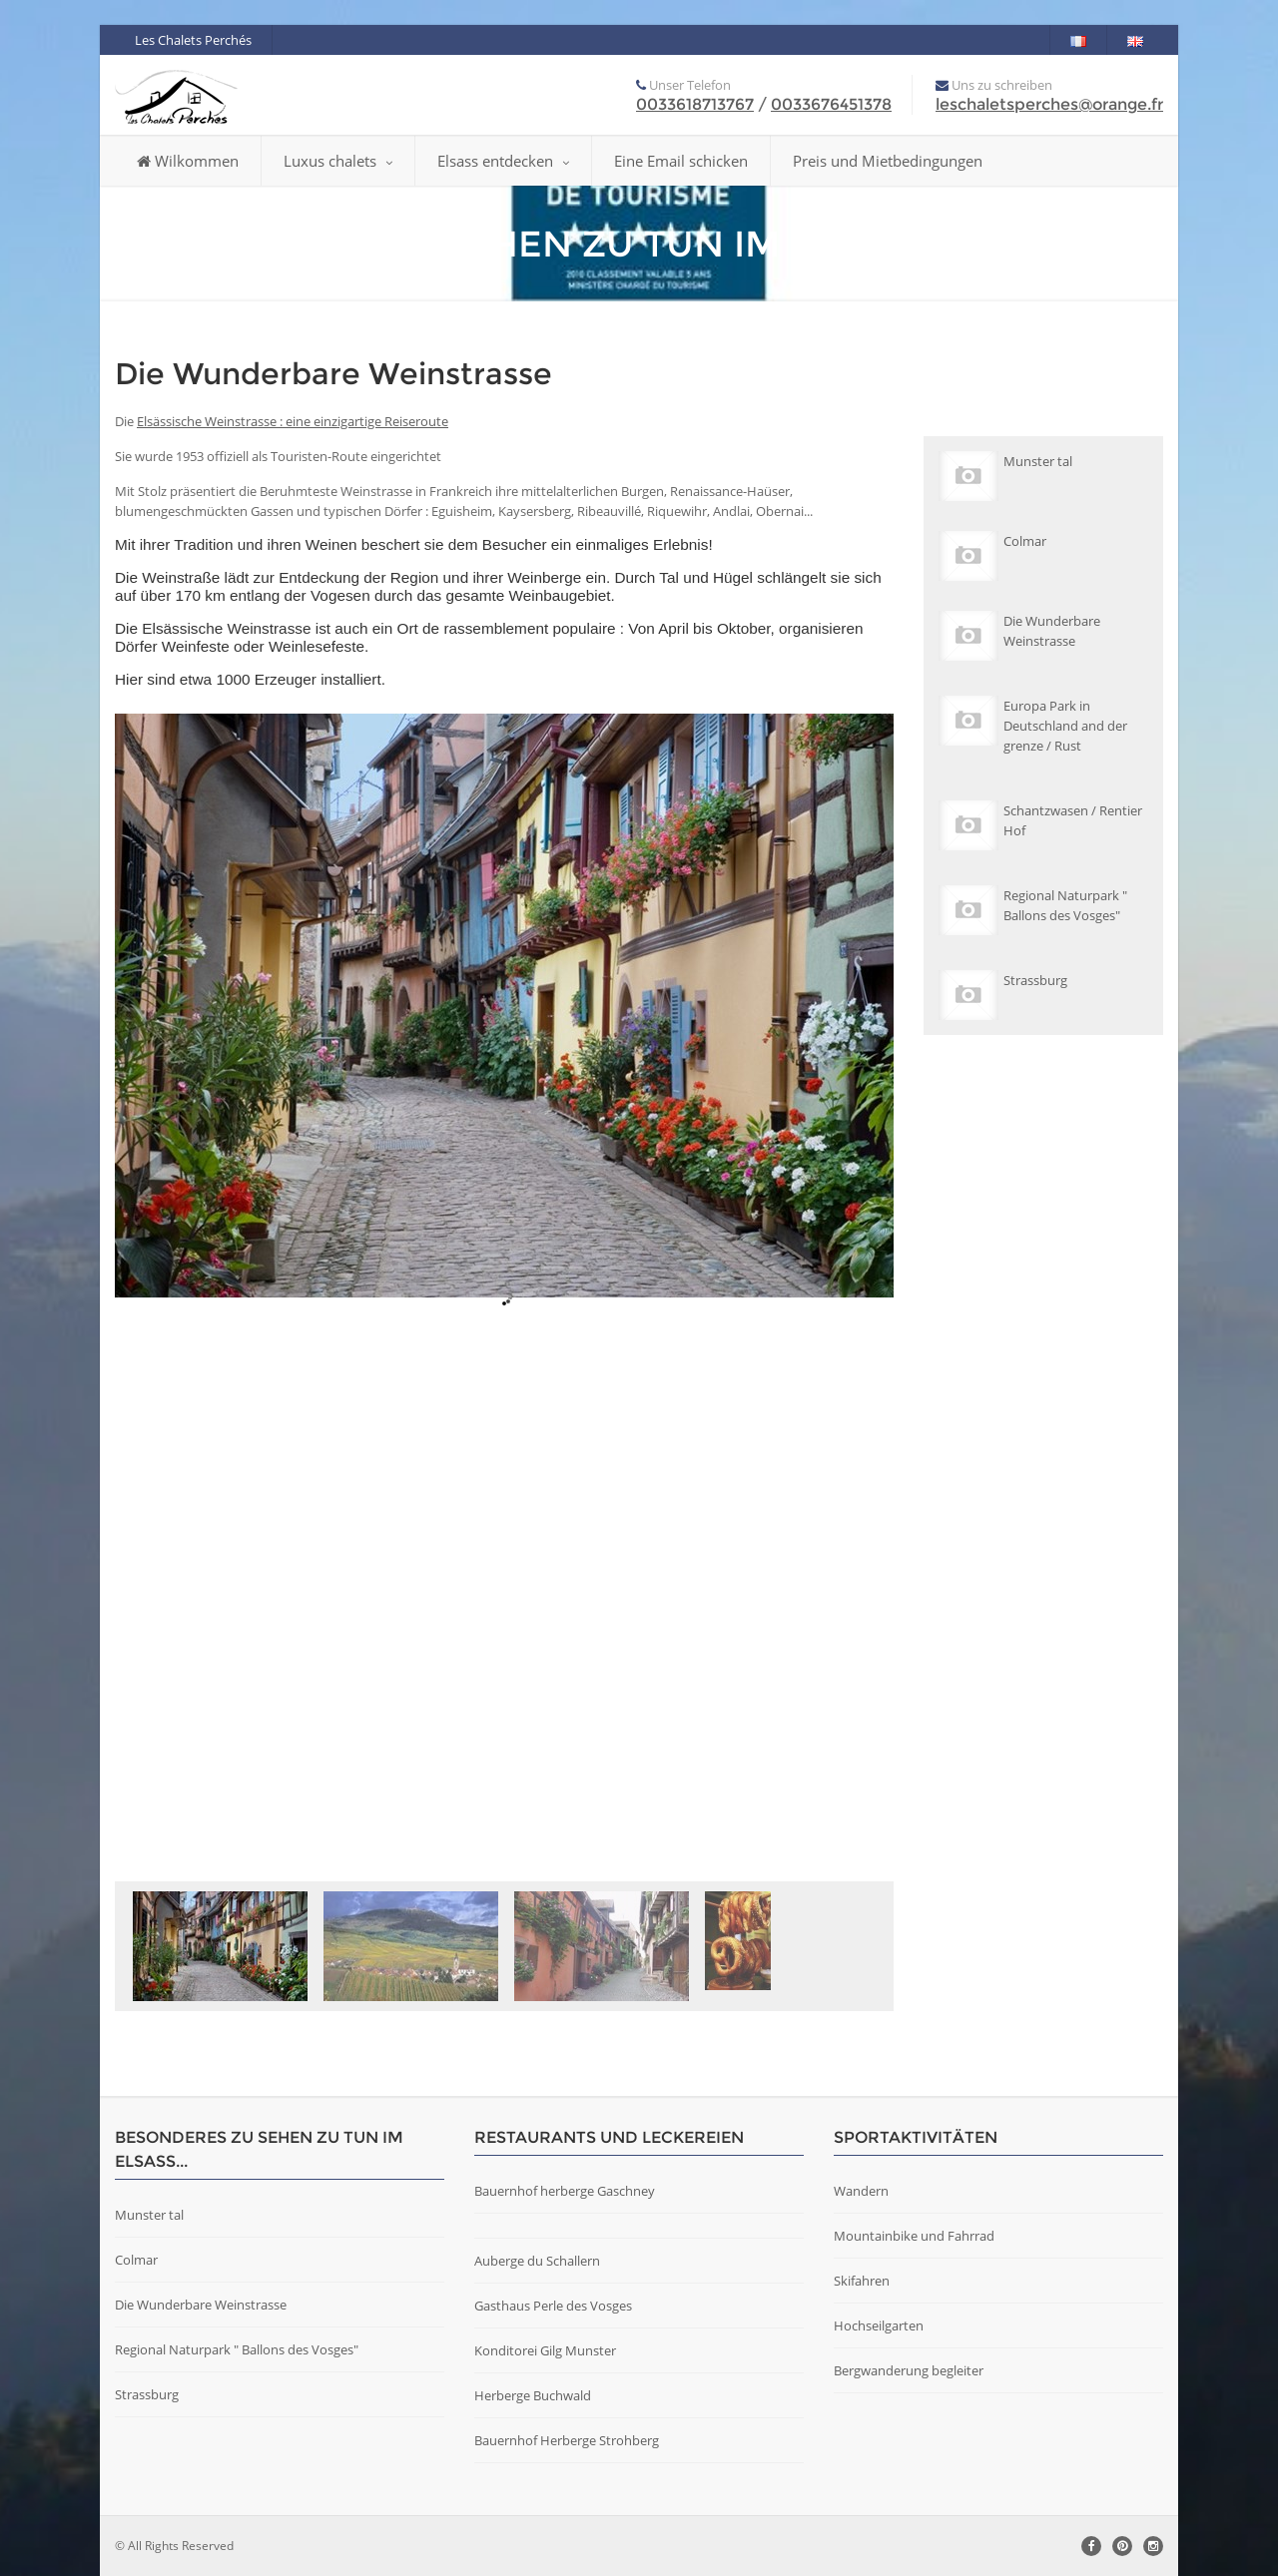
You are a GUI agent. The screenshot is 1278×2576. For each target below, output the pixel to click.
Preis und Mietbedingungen (887, 161)
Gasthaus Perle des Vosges (553, 2306)
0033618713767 (695, 104)
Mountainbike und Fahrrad (914, 2236)
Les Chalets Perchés (193, 40)
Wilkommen (188, 161)
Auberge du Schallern (537, 2261)
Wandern (861, 2191)
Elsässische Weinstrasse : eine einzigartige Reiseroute (292, 421)
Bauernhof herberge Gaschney (564, 2191)
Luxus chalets (338, 161)
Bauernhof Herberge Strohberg (566, 2440)
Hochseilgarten (879, 2325)
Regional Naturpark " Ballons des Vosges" (236, 2349)
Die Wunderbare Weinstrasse (201, 2305)
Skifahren (862, 2281)
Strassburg (147, 2394)
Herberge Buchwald (532, 2395)
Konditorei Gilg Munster (545, 2350)
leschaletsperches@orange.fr (1049, 104)
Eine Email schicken (681, 161)
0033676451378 (831, 104)
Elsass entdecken (503, 161)
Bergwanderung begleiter (908, 2370)
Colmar (136, 2260)
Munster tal (149, 2215)
